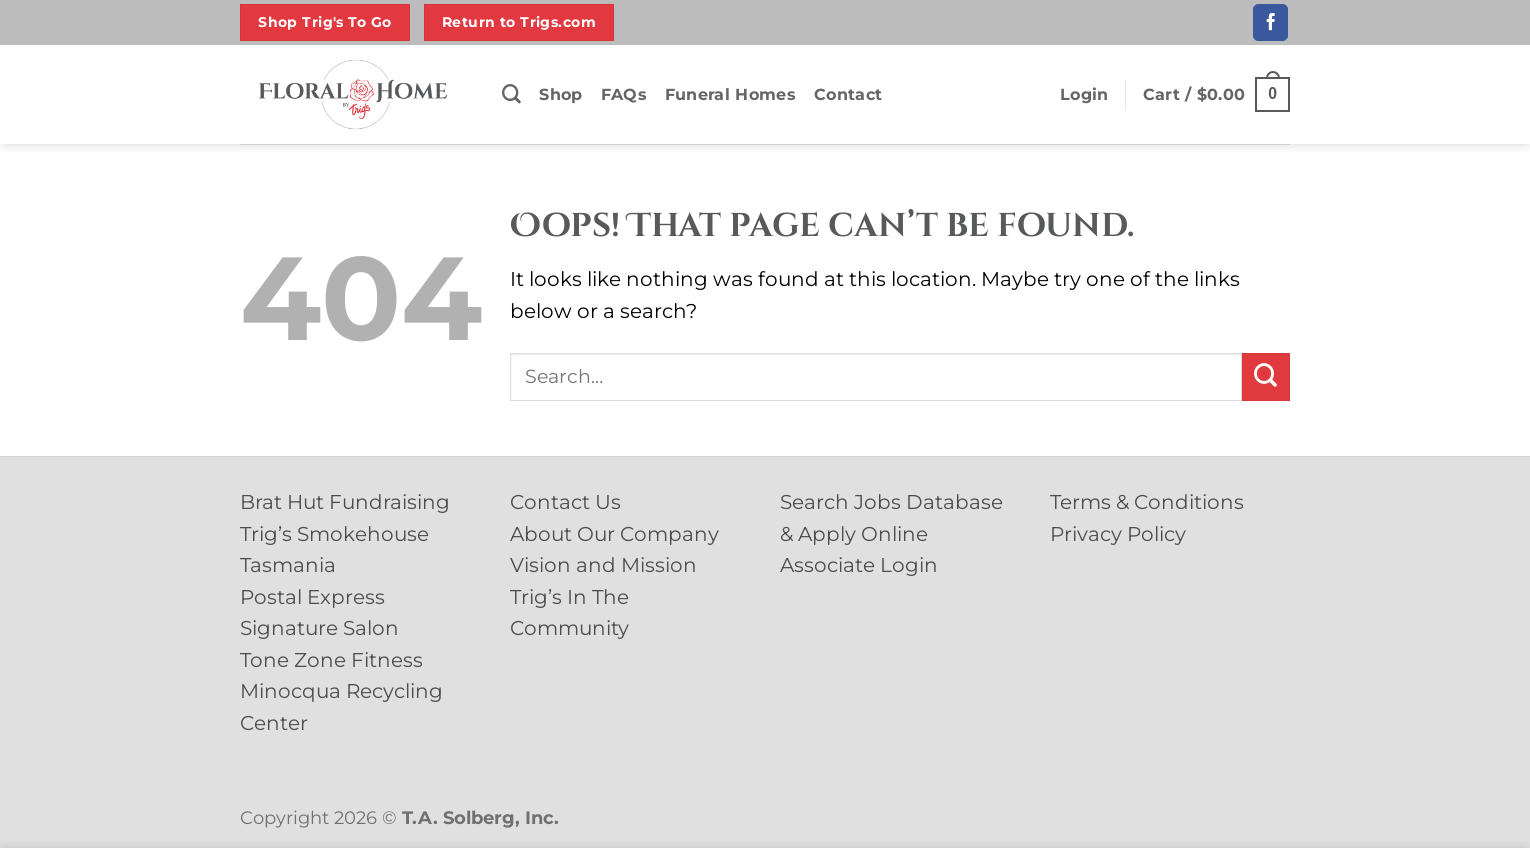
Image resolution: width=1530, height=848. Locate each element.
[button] (1084, 95)
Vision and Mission (603, 565)
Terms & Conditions (1147, 502)
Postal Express (312, 597)
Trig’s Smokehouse (334, 534)
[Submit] (1266, 377)
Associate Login (859, 565)
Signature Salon (319, 628)
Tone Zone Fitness (331, 660)
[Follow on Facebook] (1271, 22)
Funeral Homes (730, 94)
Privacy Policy (1118, 534)
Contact (848, 94)
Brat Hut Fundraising (345, 502)
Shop (560, 94)
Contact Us (565, 502)
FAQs (624, 94)
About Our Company (614, 534)
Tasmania (288, 565)
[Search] (511, 94)
